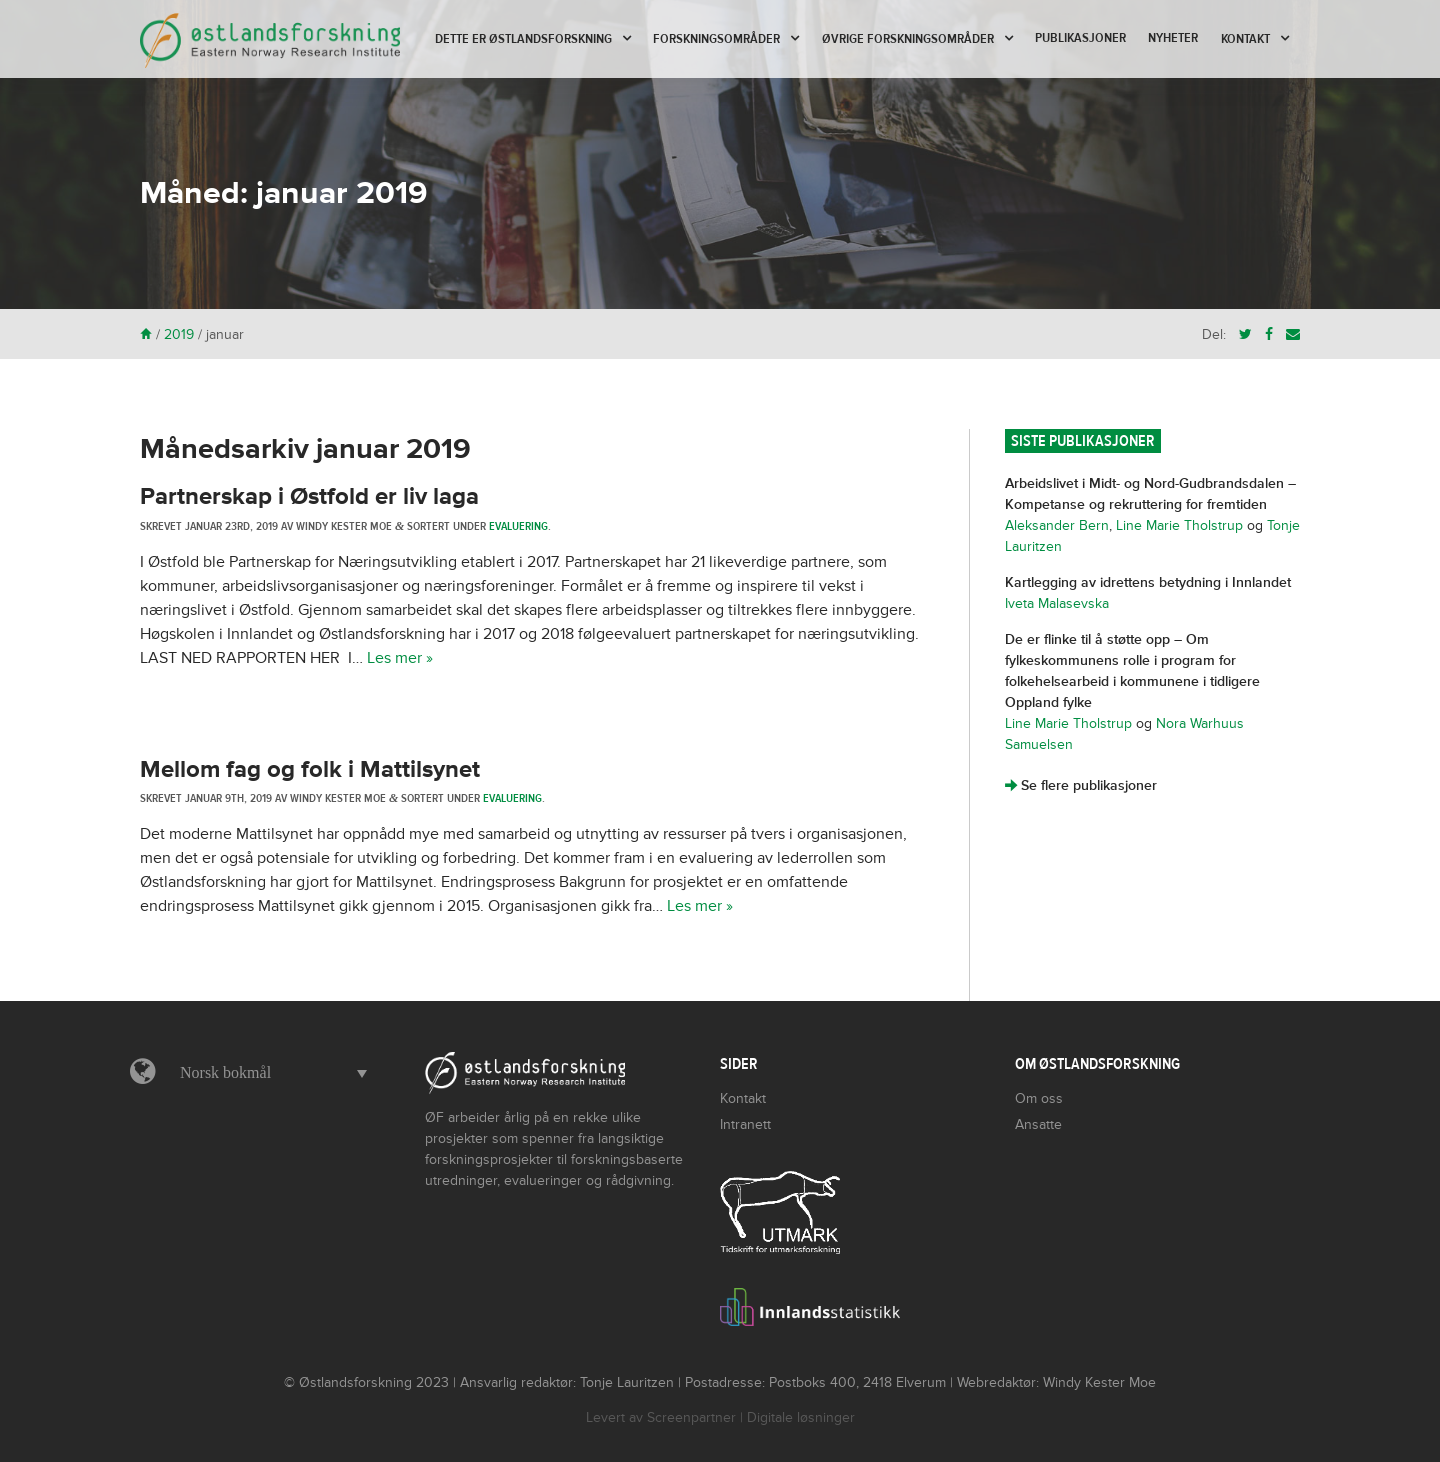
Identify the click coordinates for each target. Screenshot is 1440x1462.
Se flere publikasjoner (1081, 785)
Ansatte (1038, 1124)
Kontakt (1245, 39)
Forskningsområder (716, 39)
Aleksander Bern (1057, 525)
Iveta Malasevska (1057, 603)
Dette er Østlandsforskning (523, 39)
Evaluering (518, 526)
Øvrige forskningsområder (908, 39)
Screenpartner (691, 1417)
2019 (179, 334)
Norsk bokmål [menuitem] (225, 1072)
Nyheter (1173, 38)
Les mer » (400, 658)
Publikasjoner (1080, 38)
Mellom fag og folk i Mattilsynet (310, 769)
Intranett (745, 1124)
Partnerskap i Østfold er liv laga (312, 496)
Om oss (1039, 1098)
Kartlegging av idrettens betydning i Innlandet (1148, 582)
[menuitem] (268, 1073)
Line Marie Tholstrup (1179, 525)
